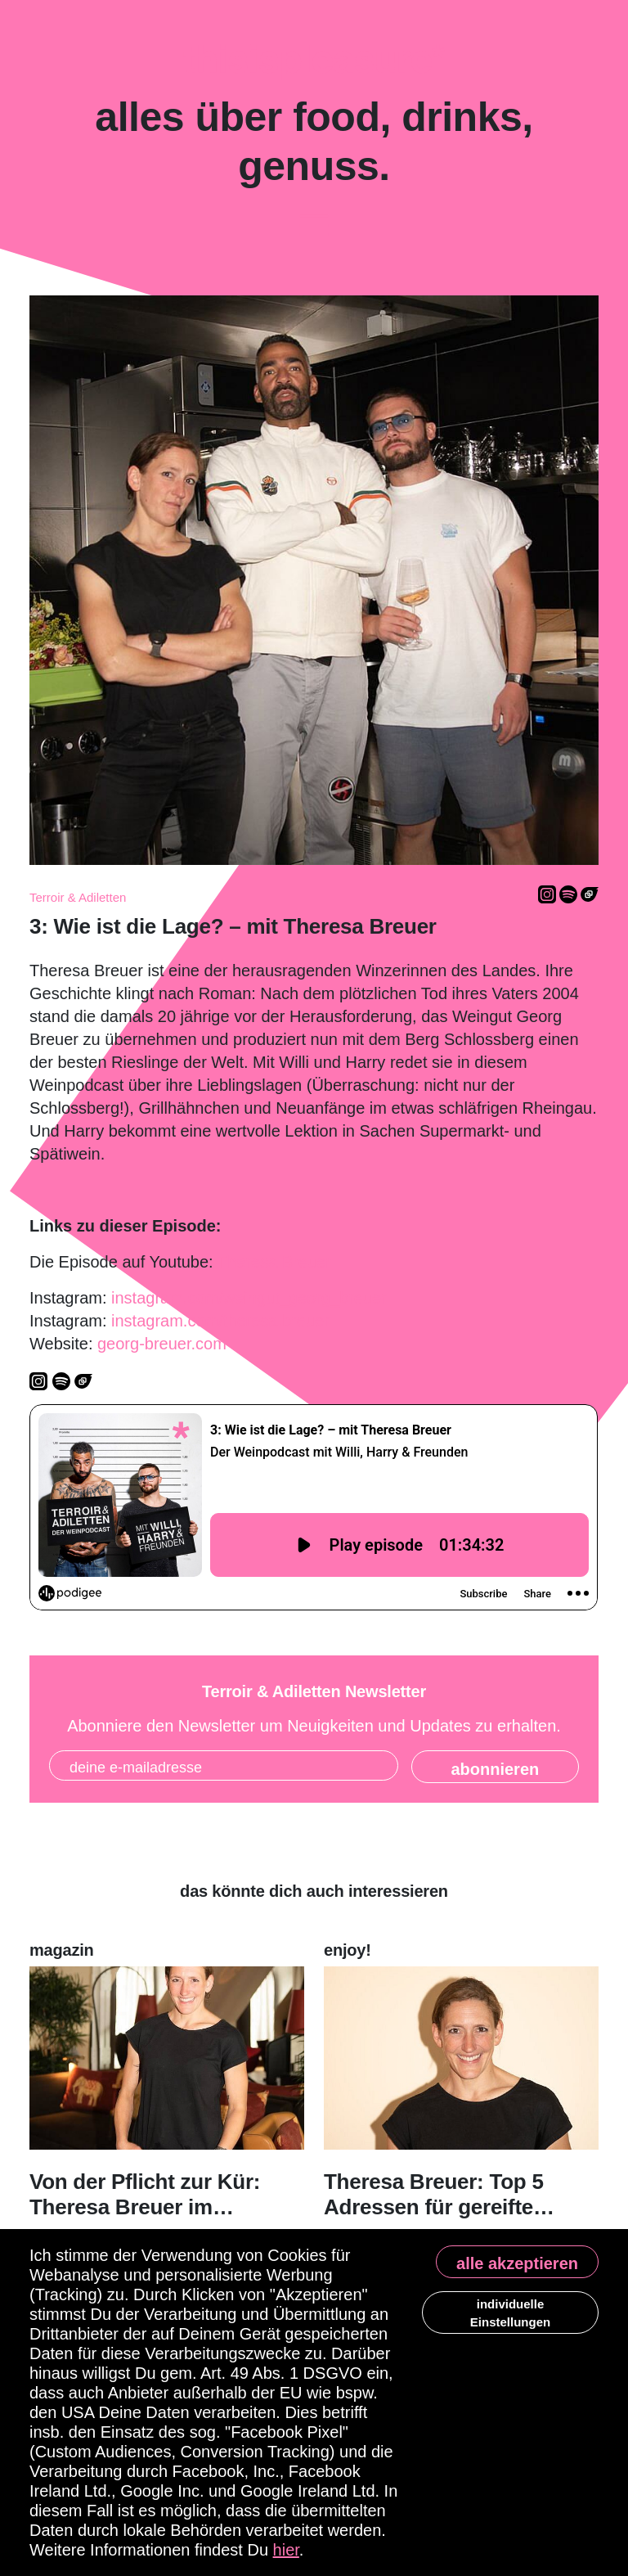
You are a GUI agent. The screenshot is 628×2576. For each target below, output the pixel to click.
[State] (495, 1766)
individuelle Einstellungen (510, 2313)
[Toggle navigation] (314, 227)
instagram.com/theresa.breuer (220, 1321)
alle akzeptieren (517, 2263)
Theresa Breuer (274, 1262)
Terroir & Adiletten (77, 897)
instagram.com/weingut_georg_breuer (249, 1298)
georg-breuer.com (162, 1344)
